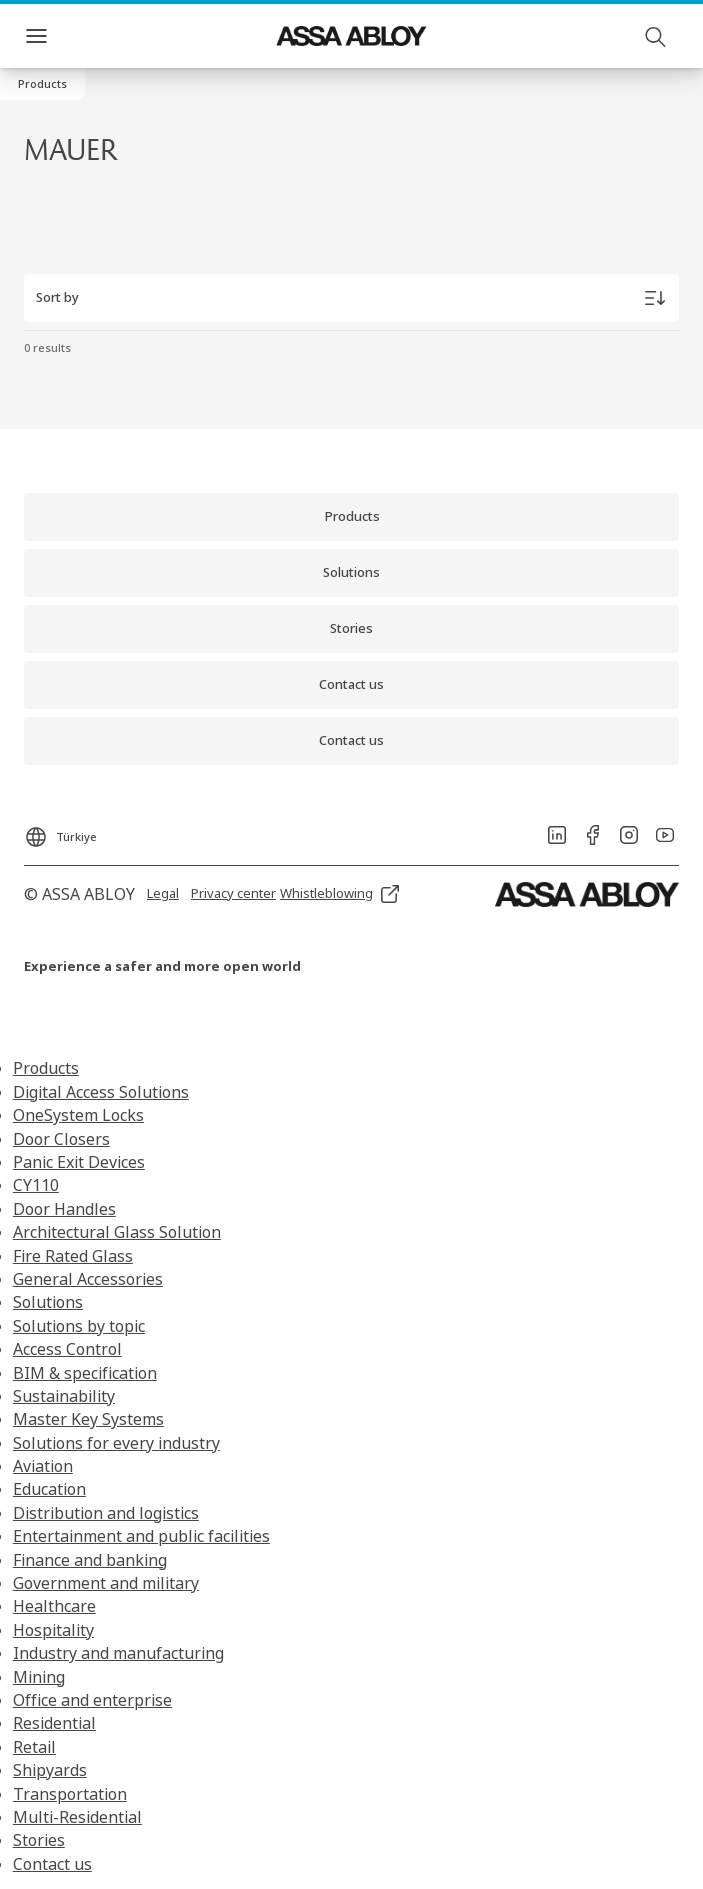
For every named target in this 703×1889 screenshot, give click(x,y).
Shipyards (50, 1770)
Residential (54, 1723)
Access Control (67, 1349)
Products (46, 1068)
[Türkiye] (60, 831)
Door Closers (61, 1139)
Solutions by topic (79, 1326)
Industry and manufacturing (118, 1653)
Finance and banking (90, 1560)
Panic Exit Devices (79, 1162)
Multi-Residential (77, 1817)
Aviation (43, 1466)
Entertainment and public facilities (141, 1536)
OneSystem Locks (78, 1115)
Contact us (52, 1864)
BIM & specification (85, 1373)
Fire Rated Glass (73, 1256)
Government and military (106, 1583)
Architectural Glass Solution (117, 1232)
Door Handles (64, 1209)
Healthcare (54, 1606)
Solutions (48, 1302)
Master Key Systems (88, 1419)
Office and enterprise (92, 1700)
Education (49, 1489)
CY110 (36, 1185)
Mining (39, 1677)
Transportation (70, 1794)
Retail (34, 1747)
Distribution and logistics (106, 1513)
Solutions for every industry (116, 1443)
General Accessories (88, 1279)
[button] (42, 84)
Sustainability (64, 1396)
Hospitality (53, 1630)
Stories (39, 1840)
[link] (351, 517)
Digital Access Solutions (101, 1092)
